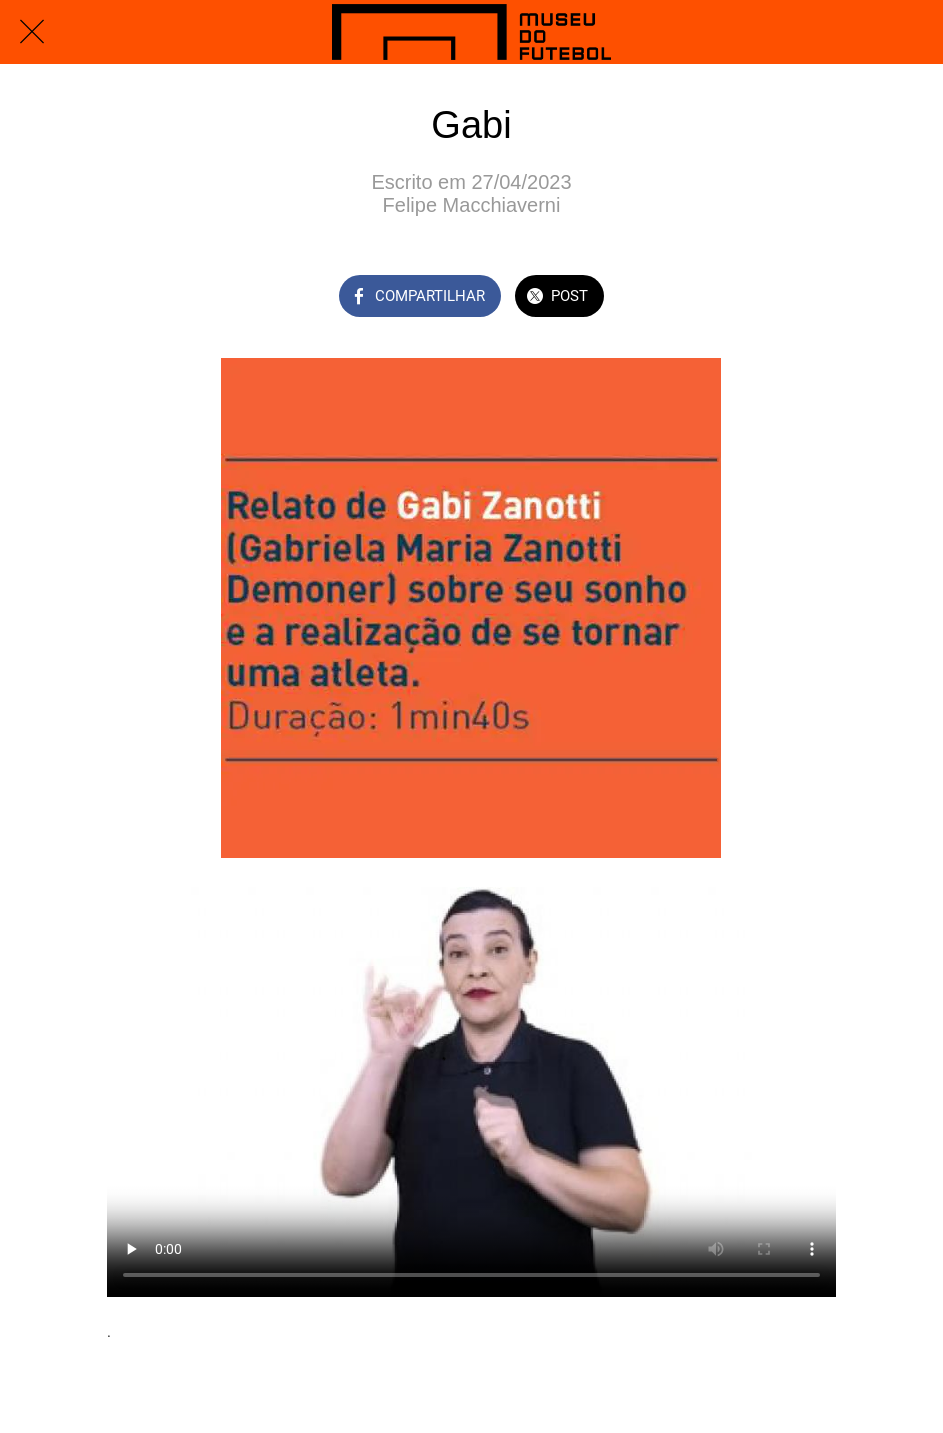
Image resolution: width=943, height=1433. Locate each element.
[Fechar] (32, 32)
